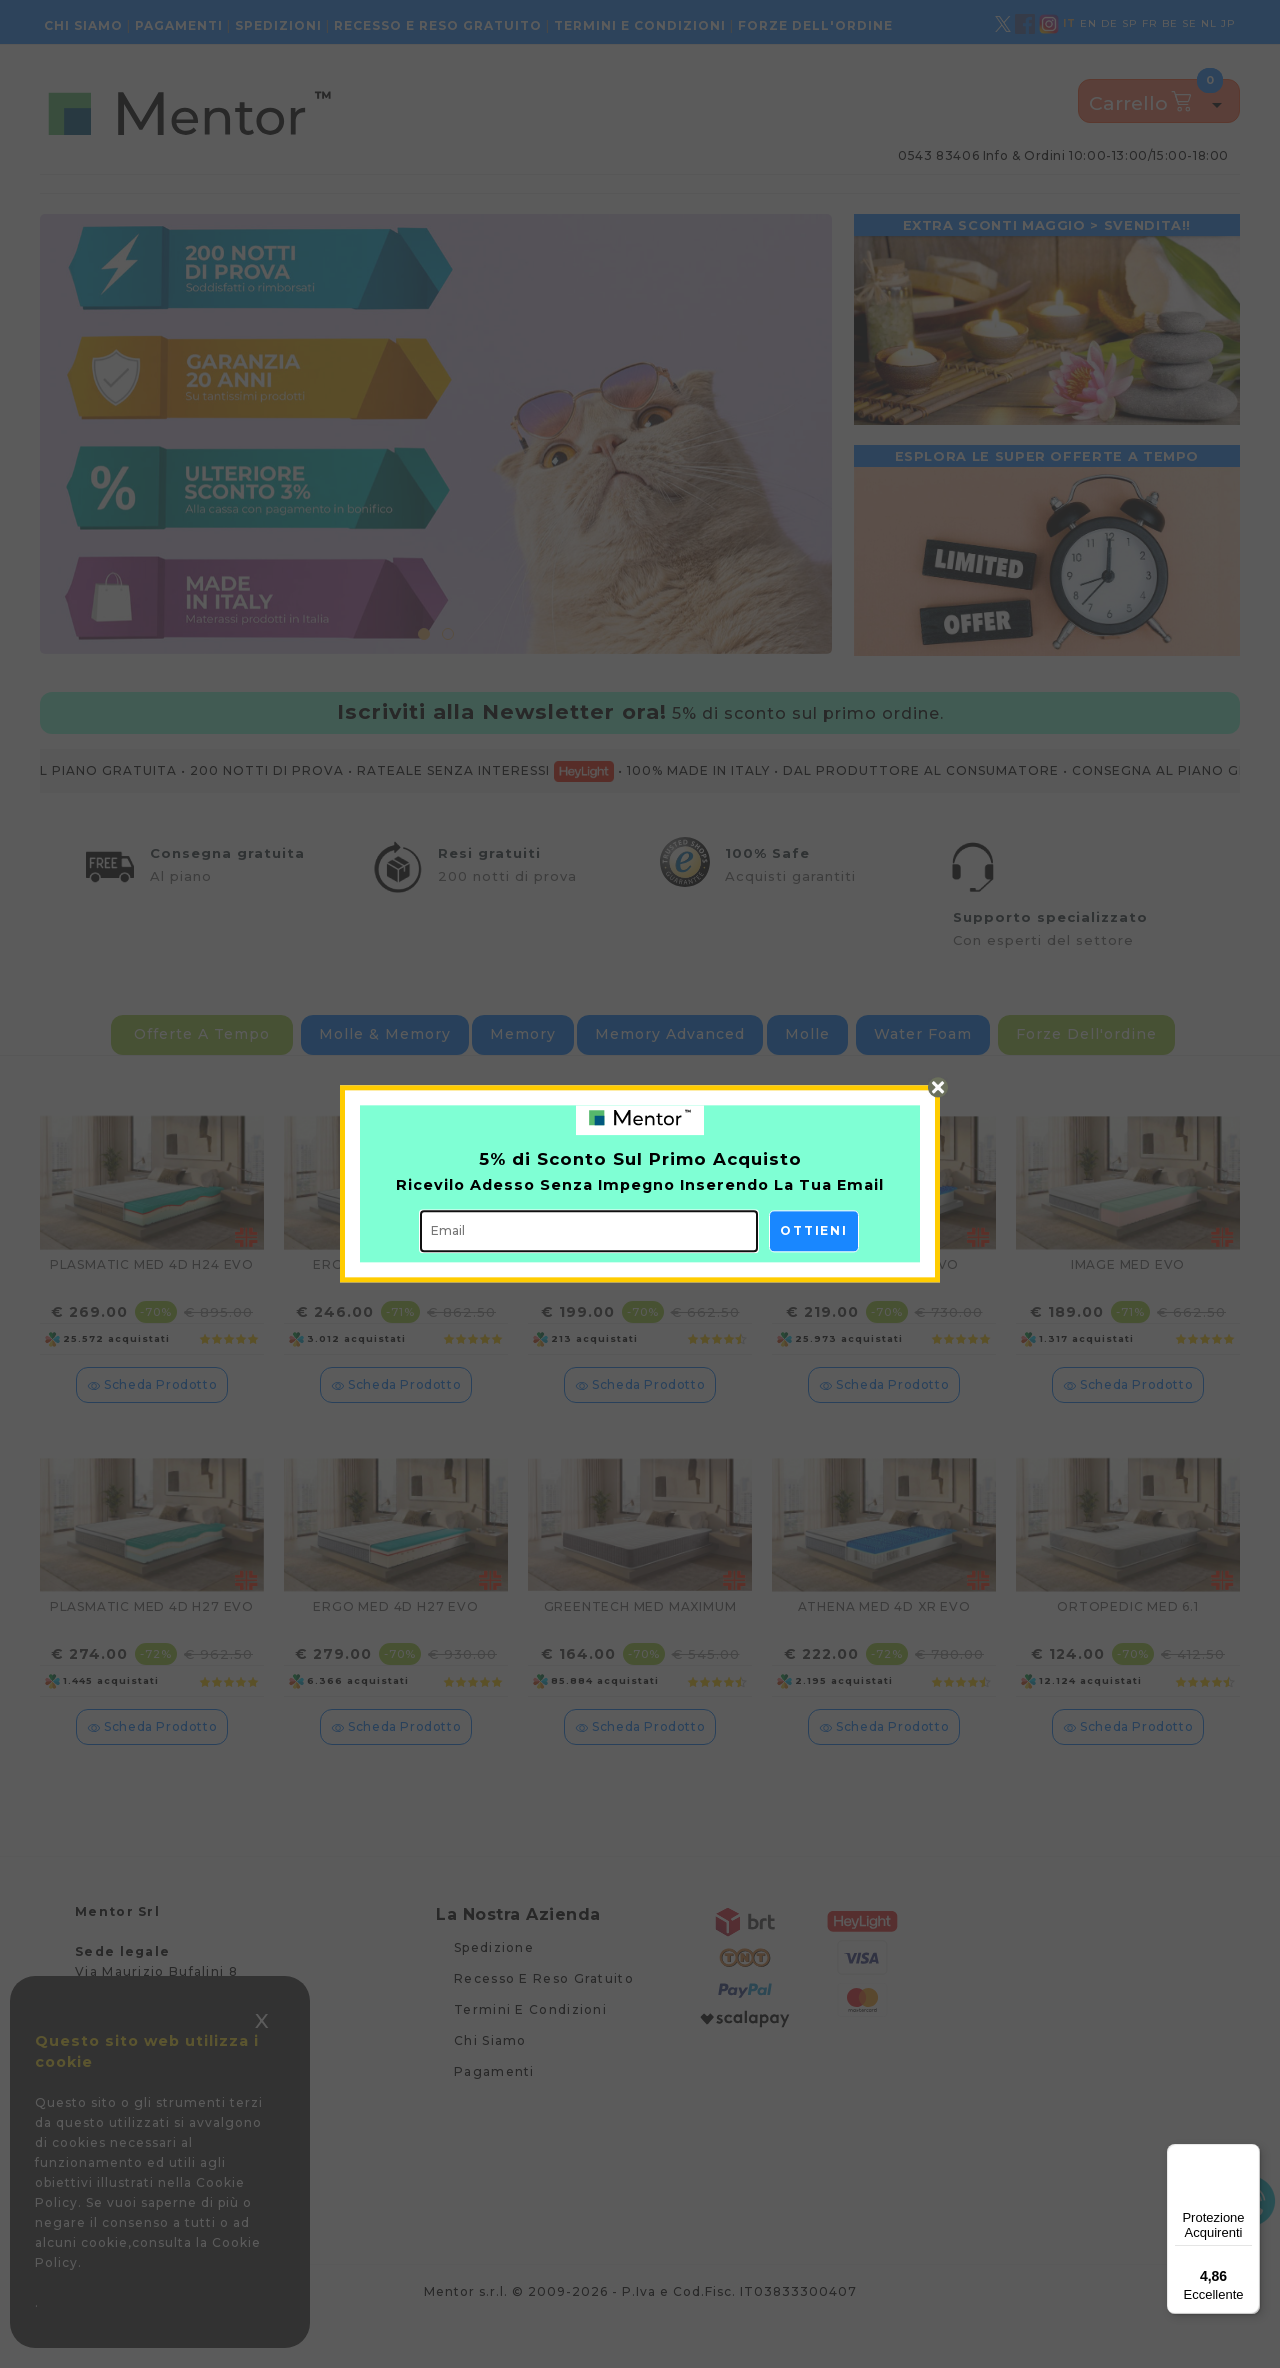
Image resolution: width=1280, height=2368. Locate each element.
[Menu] (1248, 2156)
